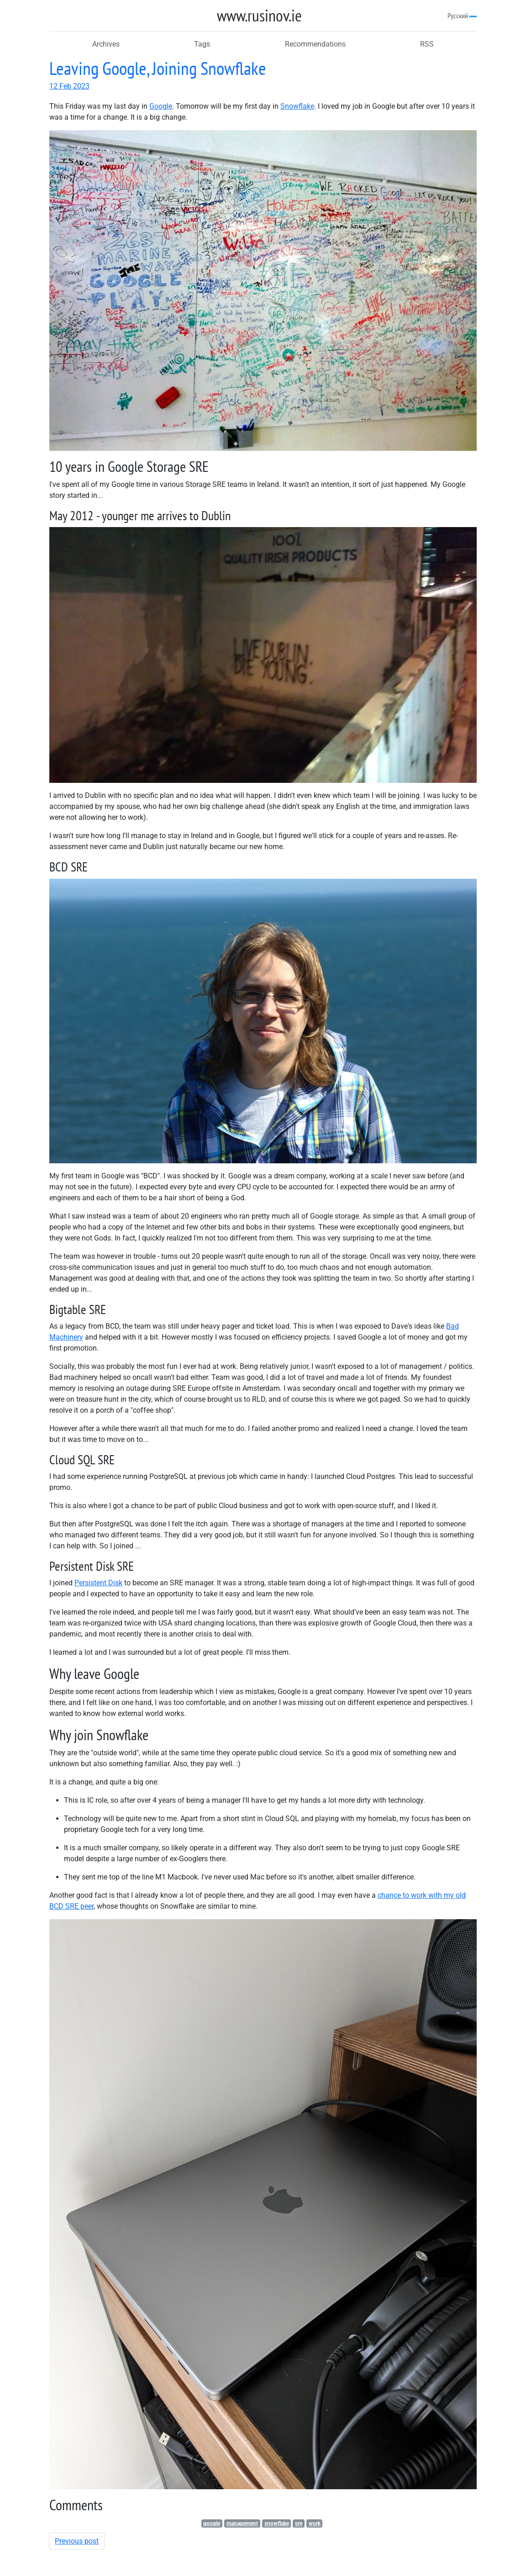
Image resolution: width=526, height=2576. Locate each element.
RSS (427, 44)
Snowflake (297, 106)
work (315, 2523)
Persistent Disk (98, 1582)
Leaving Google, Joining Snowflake (157, 68)
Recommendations (315, 44)
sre (298, 2523)
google (211, 2523)
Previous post (77, 2541)
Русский (462, 15)
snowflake (276, 2523)
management (242, 2523)
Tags (202, 44)
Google (160, 106)
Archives (106, 44)
